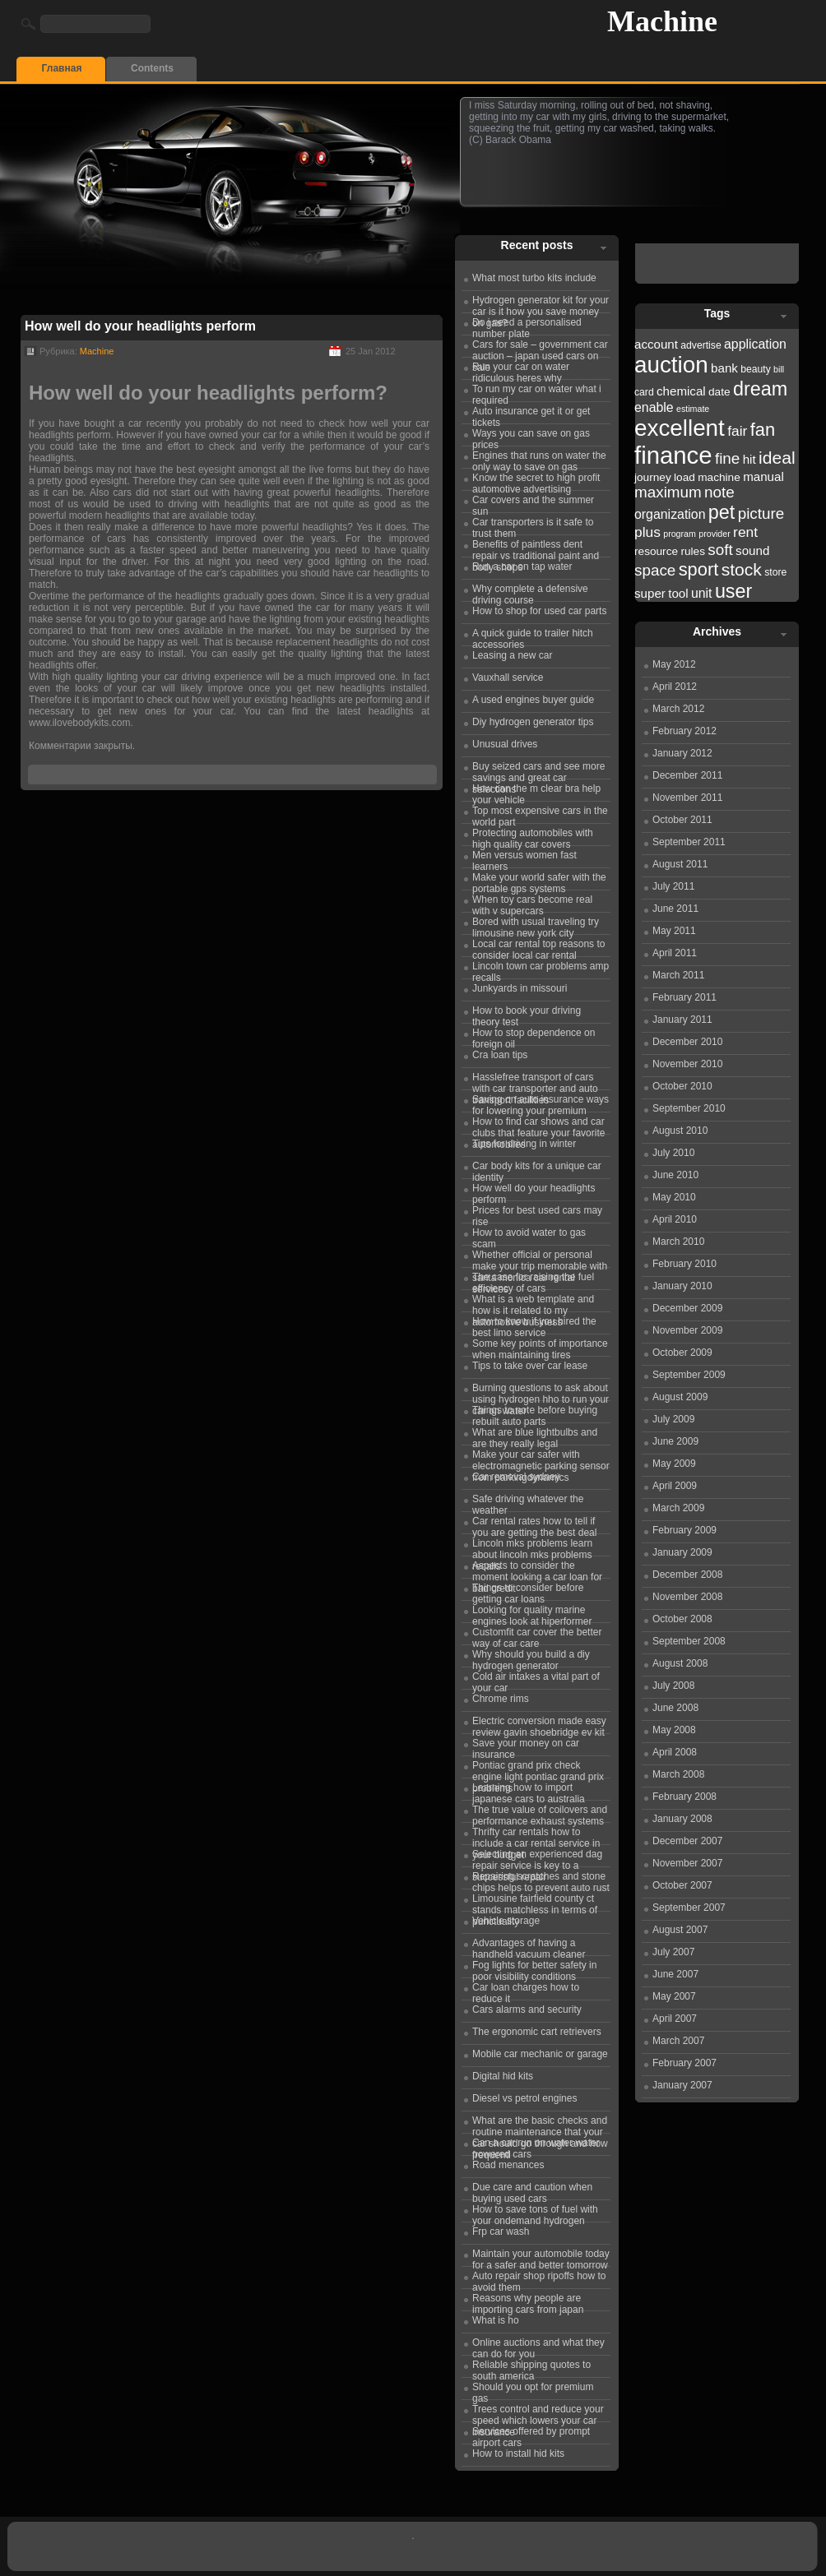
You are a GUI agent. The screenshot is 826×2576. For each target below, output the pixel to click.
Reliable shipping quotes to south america (531, 2368)
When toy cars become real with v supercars (532, 903)
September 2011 (689, 842)
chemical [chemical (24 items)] (681, 391)
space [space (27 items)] (654, 570)
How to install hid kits (518, 2453)
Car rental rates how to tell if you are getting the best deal (534, 1524)
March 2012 (678, 709)
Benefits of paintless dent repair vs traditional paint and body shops (535, 548)
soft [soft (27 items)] (720, 549)
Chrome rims (500, 1698)
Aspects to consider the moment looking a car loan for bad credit (537, 1569)
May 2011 (674, 931)
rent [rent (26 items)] (745, 532)
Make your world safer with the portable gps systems (539, 881)
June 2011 (675, 908)
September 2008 (689, 1641)
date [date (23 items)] (719, 392)
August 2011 (680, 864)
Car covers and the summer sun (533, 503)
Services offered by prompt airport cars (531, 2435)
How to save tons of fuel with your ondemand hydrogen (535, 2213)
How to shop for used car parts (539, 611)
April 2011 (674, 953)
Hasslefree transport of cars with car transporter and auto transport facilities (535, 1080)
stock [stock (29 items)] (742, 569)
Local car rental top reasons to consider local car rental (538, 947)
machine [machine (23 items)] (719, 477)
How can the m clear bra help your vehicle (536, 792)
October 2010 (682, 1086)
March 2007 (678, 2040)
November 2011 (687, 797)
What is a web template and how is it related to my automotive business (533, 1302)
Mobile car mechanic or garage (540, 2054)
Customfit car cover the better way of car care (536, 1635)
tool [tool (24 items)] (678, 593)
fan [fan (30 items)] (762, 429)
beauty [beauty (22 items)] (755, 369)
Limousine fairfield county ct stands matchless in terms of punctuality (534, 1902)
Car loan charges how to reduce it (525, 1991)
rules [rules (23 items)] (692, 551)
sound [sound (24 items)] (752, 550)
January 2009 (682, 1552)
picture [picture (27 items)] (761, 513)
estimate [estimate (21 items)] (692, 409)
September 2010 (689, 1108)
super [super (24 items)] (650, 593)
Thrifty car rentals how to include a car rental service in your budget (536, 1835)
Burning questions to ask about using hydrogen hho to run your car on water (540, 1391)
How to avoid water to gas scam (529, 1236)
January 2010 (682, 1286)
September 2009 (689, 1374)
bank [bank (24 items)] (724, 368)
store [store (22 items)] (775, 572)
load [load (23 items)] (684, 477)
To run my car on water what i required (536, 392)
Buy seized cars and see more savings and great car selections (538, 770)
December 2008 (687, 1574)
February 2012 (684, 731)
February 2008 (684, 1796)
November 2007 (687, 1863)
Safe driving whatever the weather (527, 1502)
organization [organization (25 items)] (670, 514)
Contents (152, 68)
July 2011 (673, 886)
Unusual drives (504, 744)
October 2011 (682, 820)
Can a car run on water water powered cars (536, 2146)
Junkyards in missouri (519, 988)
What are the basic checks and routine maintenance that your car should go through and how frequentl (540, 2124)
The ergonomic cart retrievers (536, 2031)
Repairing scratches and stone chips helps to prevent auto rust (541, 1880)
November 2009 (687, 1330)
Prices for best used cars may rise (537, 1214)
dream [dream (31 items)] (760, 389)
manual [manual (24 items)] (763, 476)
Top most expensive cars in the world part (540, 814)
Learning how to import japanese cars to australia (528, 1791)
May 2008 (674, 1730)
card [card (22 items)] (644, 392)
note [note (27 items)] (719, 492)
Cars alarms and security (527, 2009)
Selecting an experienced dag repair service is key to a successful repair (537, 1857)
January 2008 (682, 1818)
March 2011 (678, 975)
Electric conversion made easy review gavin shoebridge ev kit (539, 1724)
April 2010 (674, 1219)
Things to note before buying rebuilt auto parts (534, 1413)
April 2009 (674, 1485)
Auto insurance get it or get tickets (531, 414)
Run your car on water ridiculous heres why (520, 370)
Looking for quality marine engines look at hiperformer (532, 1613)
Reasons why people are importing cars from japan (527, 2301)
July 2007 (673, 1952)
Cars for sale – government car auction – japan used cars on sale (540, 348)
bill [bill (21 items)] (778, 369)
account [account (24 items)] (656, 344)
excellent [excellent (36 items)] (679, 428)
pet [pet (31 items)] (721, 512)
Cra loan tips (499, 1055)
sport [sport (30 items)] (699, 569)
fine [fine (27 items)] (727, 458)
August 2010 (680, 1130)
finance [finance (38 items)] (673, 455)
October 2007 (682, 1885)
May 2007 (674, 1996)
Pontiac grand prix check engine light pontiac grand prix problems (538, 1769)
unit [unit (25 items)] (701, 593)
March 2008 (678, 1774)
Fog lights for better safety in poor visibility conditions (534, 1968)
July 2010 (673, 1153)
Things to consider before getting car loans (527, 1591)
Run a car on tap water (522, 566)
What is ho (495, 2320)
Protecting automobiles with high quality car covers (532, 836)
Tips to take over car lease (529, 1365)
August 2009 (680, 1397)
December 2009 (687, 1308)
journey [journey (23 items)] (652, 477)
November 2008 (687, 1596)
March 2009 (678, 1508)
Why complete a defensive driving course (530, 592)
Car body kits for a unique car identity (536, 1169)
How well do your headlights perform (140, 326)
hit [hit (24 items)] (749, 459)
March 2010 (678, 1241)
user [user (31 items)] (733, 591)
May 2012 (674, 664)
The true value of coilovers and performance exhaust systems (539, 1813)
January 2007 (682, 2085)
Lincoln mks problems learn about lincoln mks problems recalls (532, 1547)
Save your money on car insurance (525, 1746)
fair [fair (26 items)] (737, 431)
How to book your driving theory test (526, 1014)
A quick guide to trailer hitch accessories (532, 636)
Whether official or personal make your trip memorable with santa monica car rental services (539, 1258)
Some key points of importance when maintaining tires (540, 1347)
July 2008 (673, 1685)
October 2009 (682, 1352)
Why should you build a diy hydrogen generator (531, 1658)
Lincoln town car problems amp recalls (540, 969)
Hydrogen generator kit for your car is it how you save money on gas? (540, 303)
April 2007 (674, 2018)
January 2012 (682, 753)
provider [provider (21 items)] (714, 534)
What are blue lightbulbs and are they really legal (534, 1436)
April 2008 (674, 1752)
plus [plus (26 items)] (647, 532)
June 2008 (675, 1707)
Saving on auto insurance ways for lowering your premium (540, 1103)
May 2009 (674, 1463)
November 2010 (687, 1064)
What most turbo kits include (534, 278)
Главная (62, 68)
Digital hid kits (502, 2076)
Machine (662, 21)
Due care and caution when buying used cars (532, 2190)
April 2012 (674, 686)
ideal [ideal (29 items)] (777, 457)
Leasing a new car (512, 655)
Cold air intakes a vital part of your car (536, 1680)
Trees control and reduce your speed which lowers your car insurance (538, 2412)
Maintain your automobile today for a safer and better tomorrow (541, 2257)
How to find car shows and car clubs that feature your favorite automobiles (538, 1125)
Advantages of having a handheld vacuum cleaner (528, 1946)
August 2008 (680, 1663)
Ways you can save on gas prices (531, 437)
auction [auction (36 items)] (671, 364)
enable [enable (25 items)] (654, 407)
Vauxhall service (507, 677)
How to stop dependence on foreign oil (533, 1036)
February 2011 (684, 997)
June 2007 (675, 1974)
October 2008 (682, 1619)
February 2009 (684, 1530)
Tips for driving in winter (524, 1143)
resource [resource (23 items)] (656, 551)
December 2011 (687, 775)
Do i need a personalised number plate (527, 326)
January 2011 (682, 1019)
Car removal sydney (516, 1476)
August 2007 (680, 1929)
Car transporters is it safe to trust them (532, 525)
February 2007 (684, 2063)
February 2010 (684, 1264)
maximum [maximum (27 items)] (668, 492)
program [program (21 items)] (679, 534)
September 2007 (689, 1907)
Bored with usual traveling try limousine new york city (535, 925)
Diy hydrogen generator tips (532, 722)
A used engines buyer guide (533, 699)
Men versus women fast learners (524, 858)
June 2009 (675, 1441)
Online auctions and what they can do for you (538, 2346)
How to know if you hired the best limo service (534, 1325)
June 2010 (675, 1175)
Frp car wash (500, 2231)
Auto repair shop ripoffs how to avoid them (539, 2279)
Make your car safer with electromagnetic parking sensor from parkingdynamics (541, 1458)
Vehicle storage (506, 1920)
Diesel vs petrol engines (524, 2098)
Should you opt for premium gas (532, 2390)
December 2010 (687, 1042)
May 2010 (674, 1197)
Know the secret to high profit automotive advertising (536, 481)
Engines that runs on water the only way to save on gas (539, 459)
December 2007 (687, 1841)
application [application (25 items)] (755, 344)
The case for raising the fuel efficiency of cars (533, 1280)
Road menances (508, 2165)
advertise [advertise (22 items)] (700, 345)
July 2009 (673, 1419)
